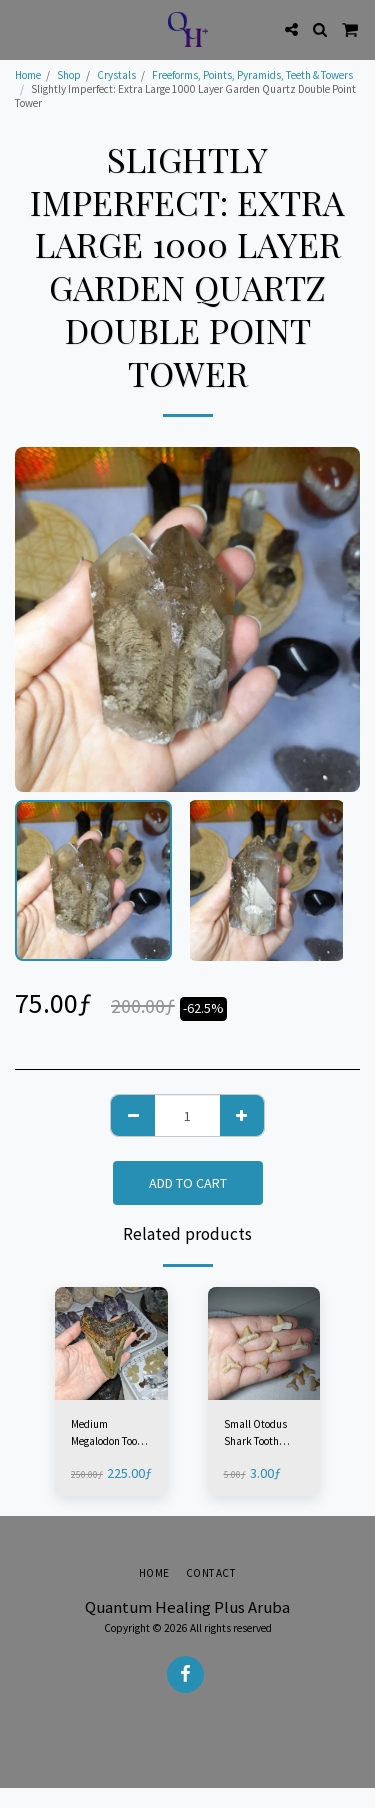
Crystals (116, 75)
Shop (69, 75)
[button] (22, 28)
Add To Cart (188, 1183)
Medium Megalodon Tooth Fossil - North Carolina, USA (109, 1433)
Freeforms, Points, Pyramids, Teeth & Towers (252, 75)
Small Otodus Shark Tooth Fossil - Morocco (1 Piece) (259, 1433)
